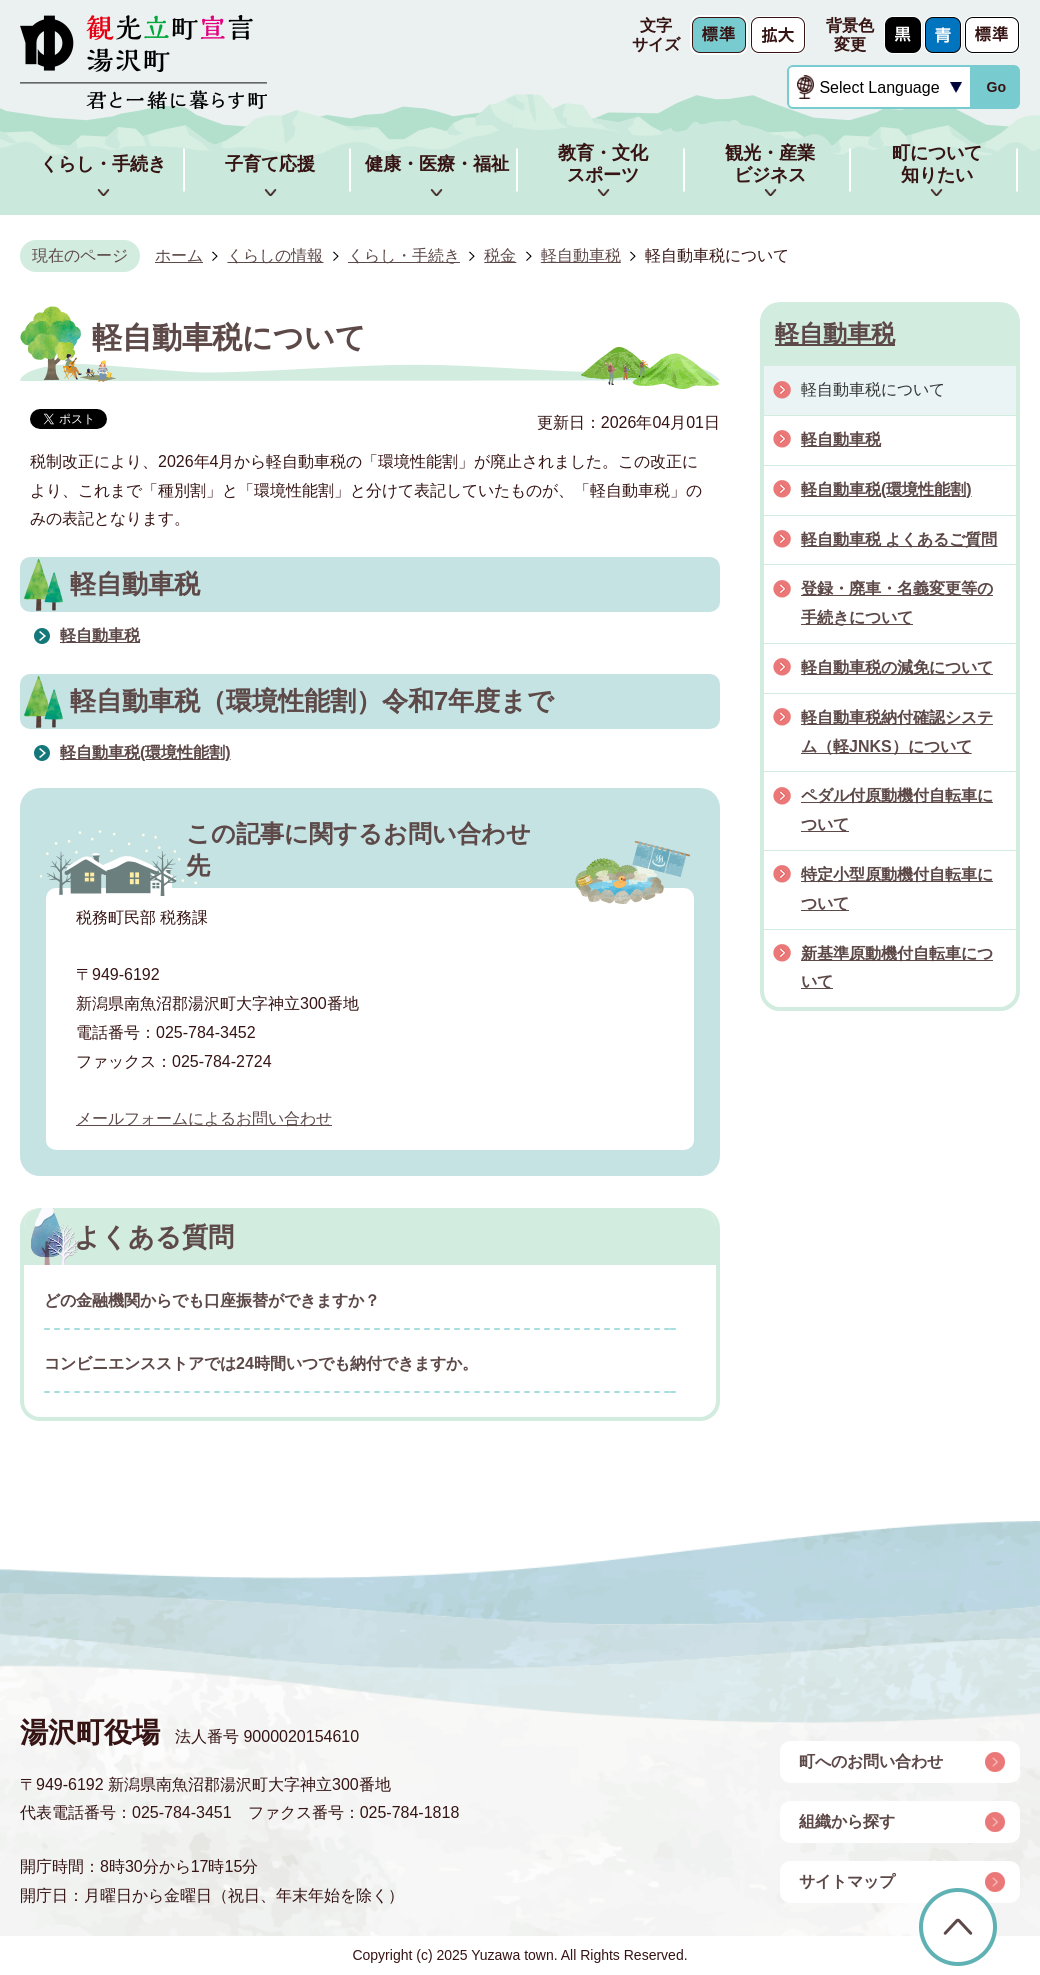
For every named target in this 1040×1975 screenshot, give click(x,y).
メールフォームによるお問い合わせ (204, 1118)
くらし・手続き (404, 255)
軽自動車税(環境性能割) (145, 752)
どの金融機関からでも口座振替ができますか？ (212, 1300)
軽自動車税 (581, 255)
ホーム (179, 255)
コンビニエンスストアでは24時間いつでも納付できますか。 (261, 1363)
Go (996, 87)
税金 (500, 255)
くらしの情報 (275, 255)
